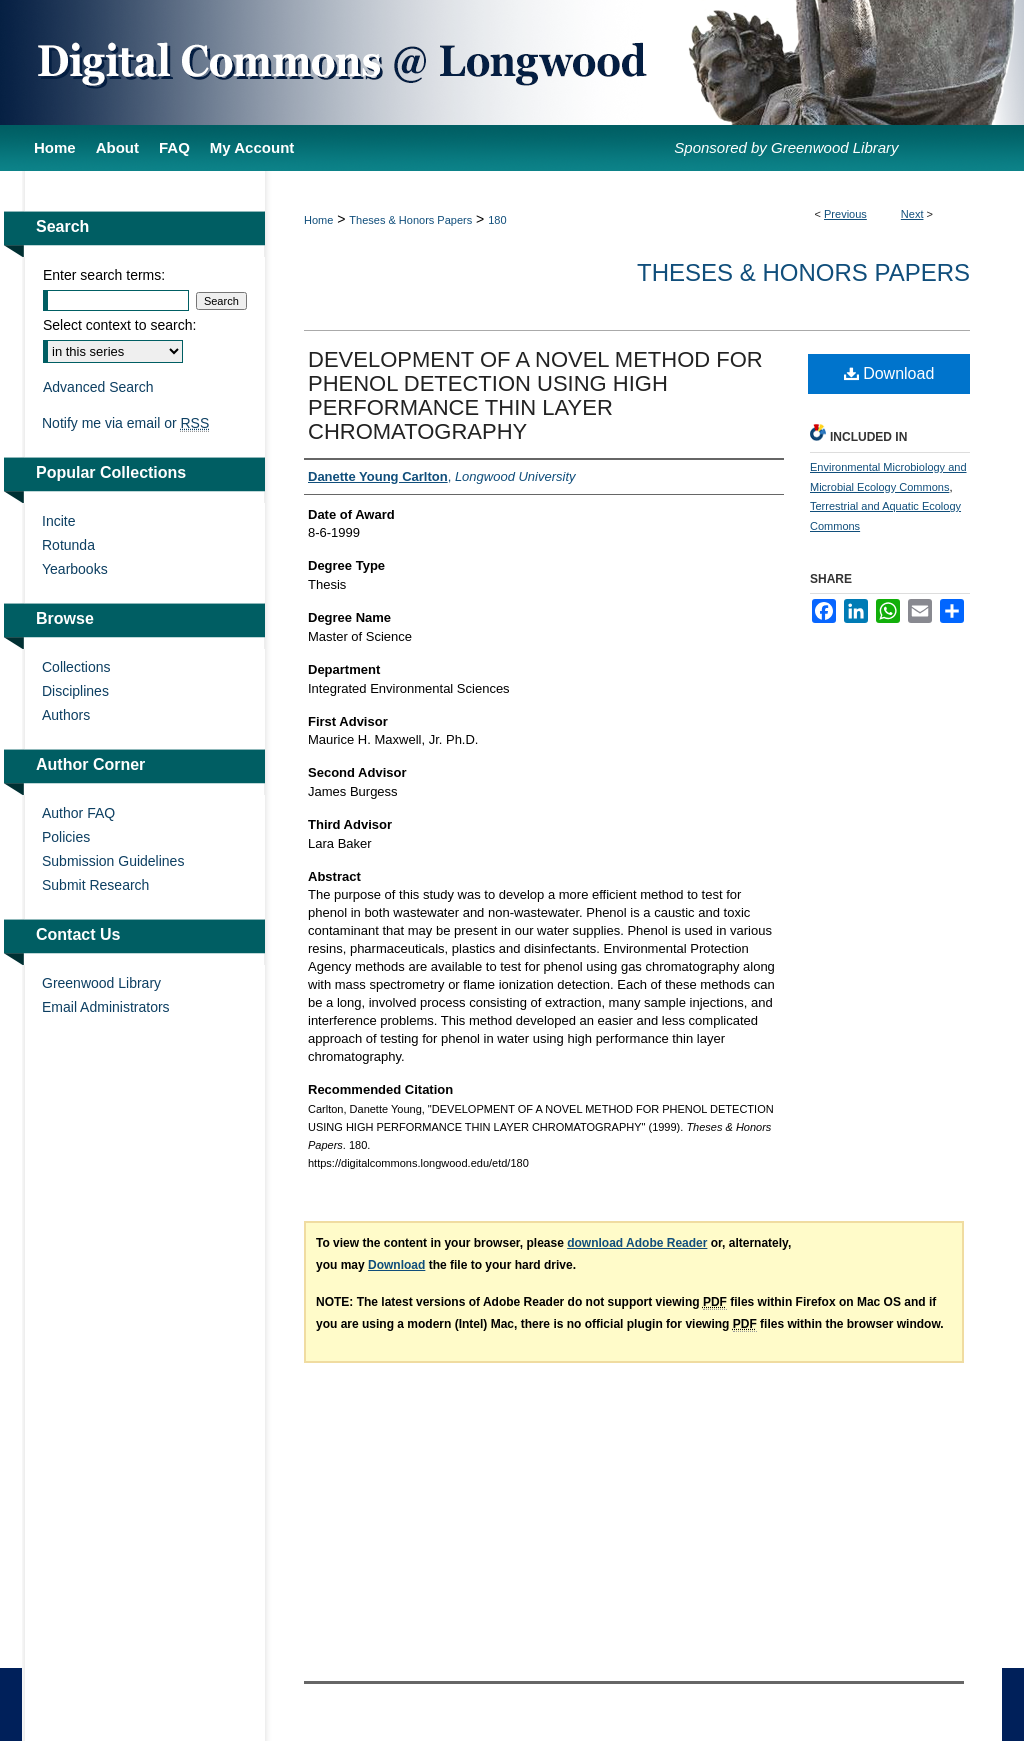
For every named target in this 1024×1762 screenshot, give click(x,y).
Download (889, 373)
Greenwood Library (101, 983)
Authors (66, 715)
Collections (76, 667)
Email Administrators (106, 1007)
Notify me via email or (125, 423)
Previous (845, 214)
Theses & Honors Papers (410, 220)
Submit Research (95, 885)
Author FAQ (78, 813)
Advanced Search (98, 387)
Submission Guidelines (113, 861)
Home (318, 220)
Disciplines (75, 691)
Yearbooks (75, 569)
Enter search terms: (104, 275)
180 (497, 220)
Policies (66, 837)
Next (912, 214)
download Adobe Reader (637, 1243)
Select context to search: (119, 325)
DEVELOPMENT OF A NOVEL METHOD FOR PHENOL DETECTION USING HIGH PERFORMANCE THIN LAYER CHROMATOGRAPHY (535, 395)
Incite (58, 521)
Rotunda (68, 545)
